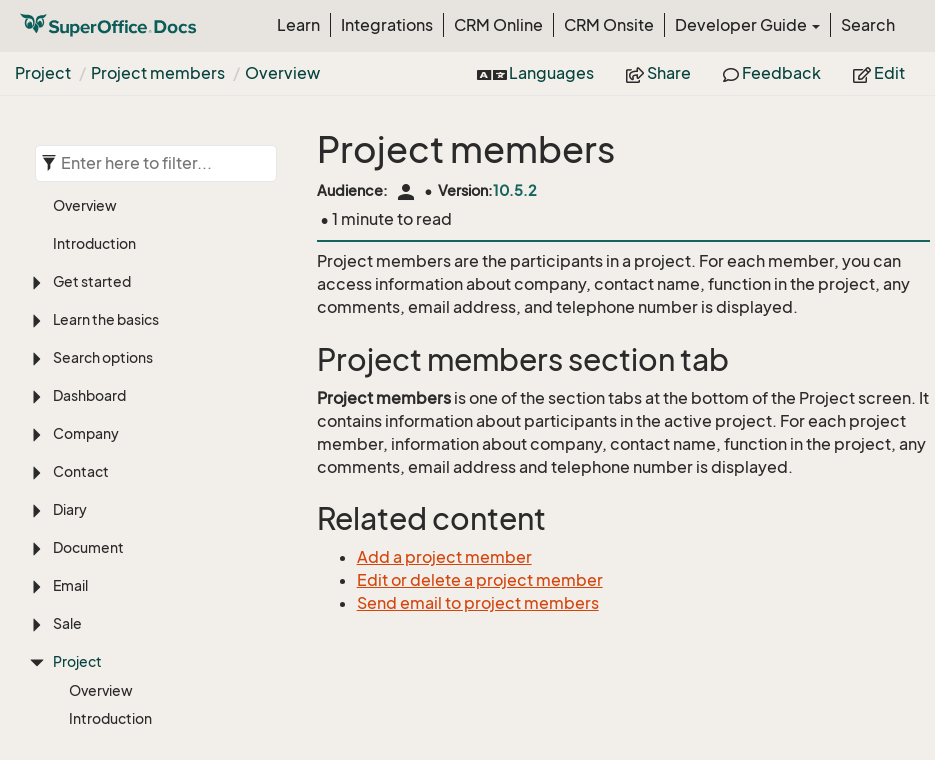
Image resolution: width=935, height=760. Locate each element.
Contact (81, 242)
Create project (118, 517)
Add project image (130, 545)
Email (70, 356)
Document (88, 318)
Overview (282, 73)
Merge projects (120, 601)
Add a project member (444, 557)
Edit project (107, 573)
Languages (535, 73)
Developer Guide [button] (747, 25)
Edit (879, 73)
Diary (70, 280)
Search (868, 25)
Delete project (117, 629)
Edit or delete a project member (480, 580)
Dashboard (89, 166)
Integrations (387, 25)
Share (658, 73)
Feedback (772, 73)
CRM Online (498, 25)
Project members (158, 73)
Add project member (154, 709)
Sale (67, 394)
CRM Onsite (609, 25)
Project (43, 73)
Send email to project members (478, 603)
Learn (298, 25)
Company (86, 204)
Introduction (110, 489)
